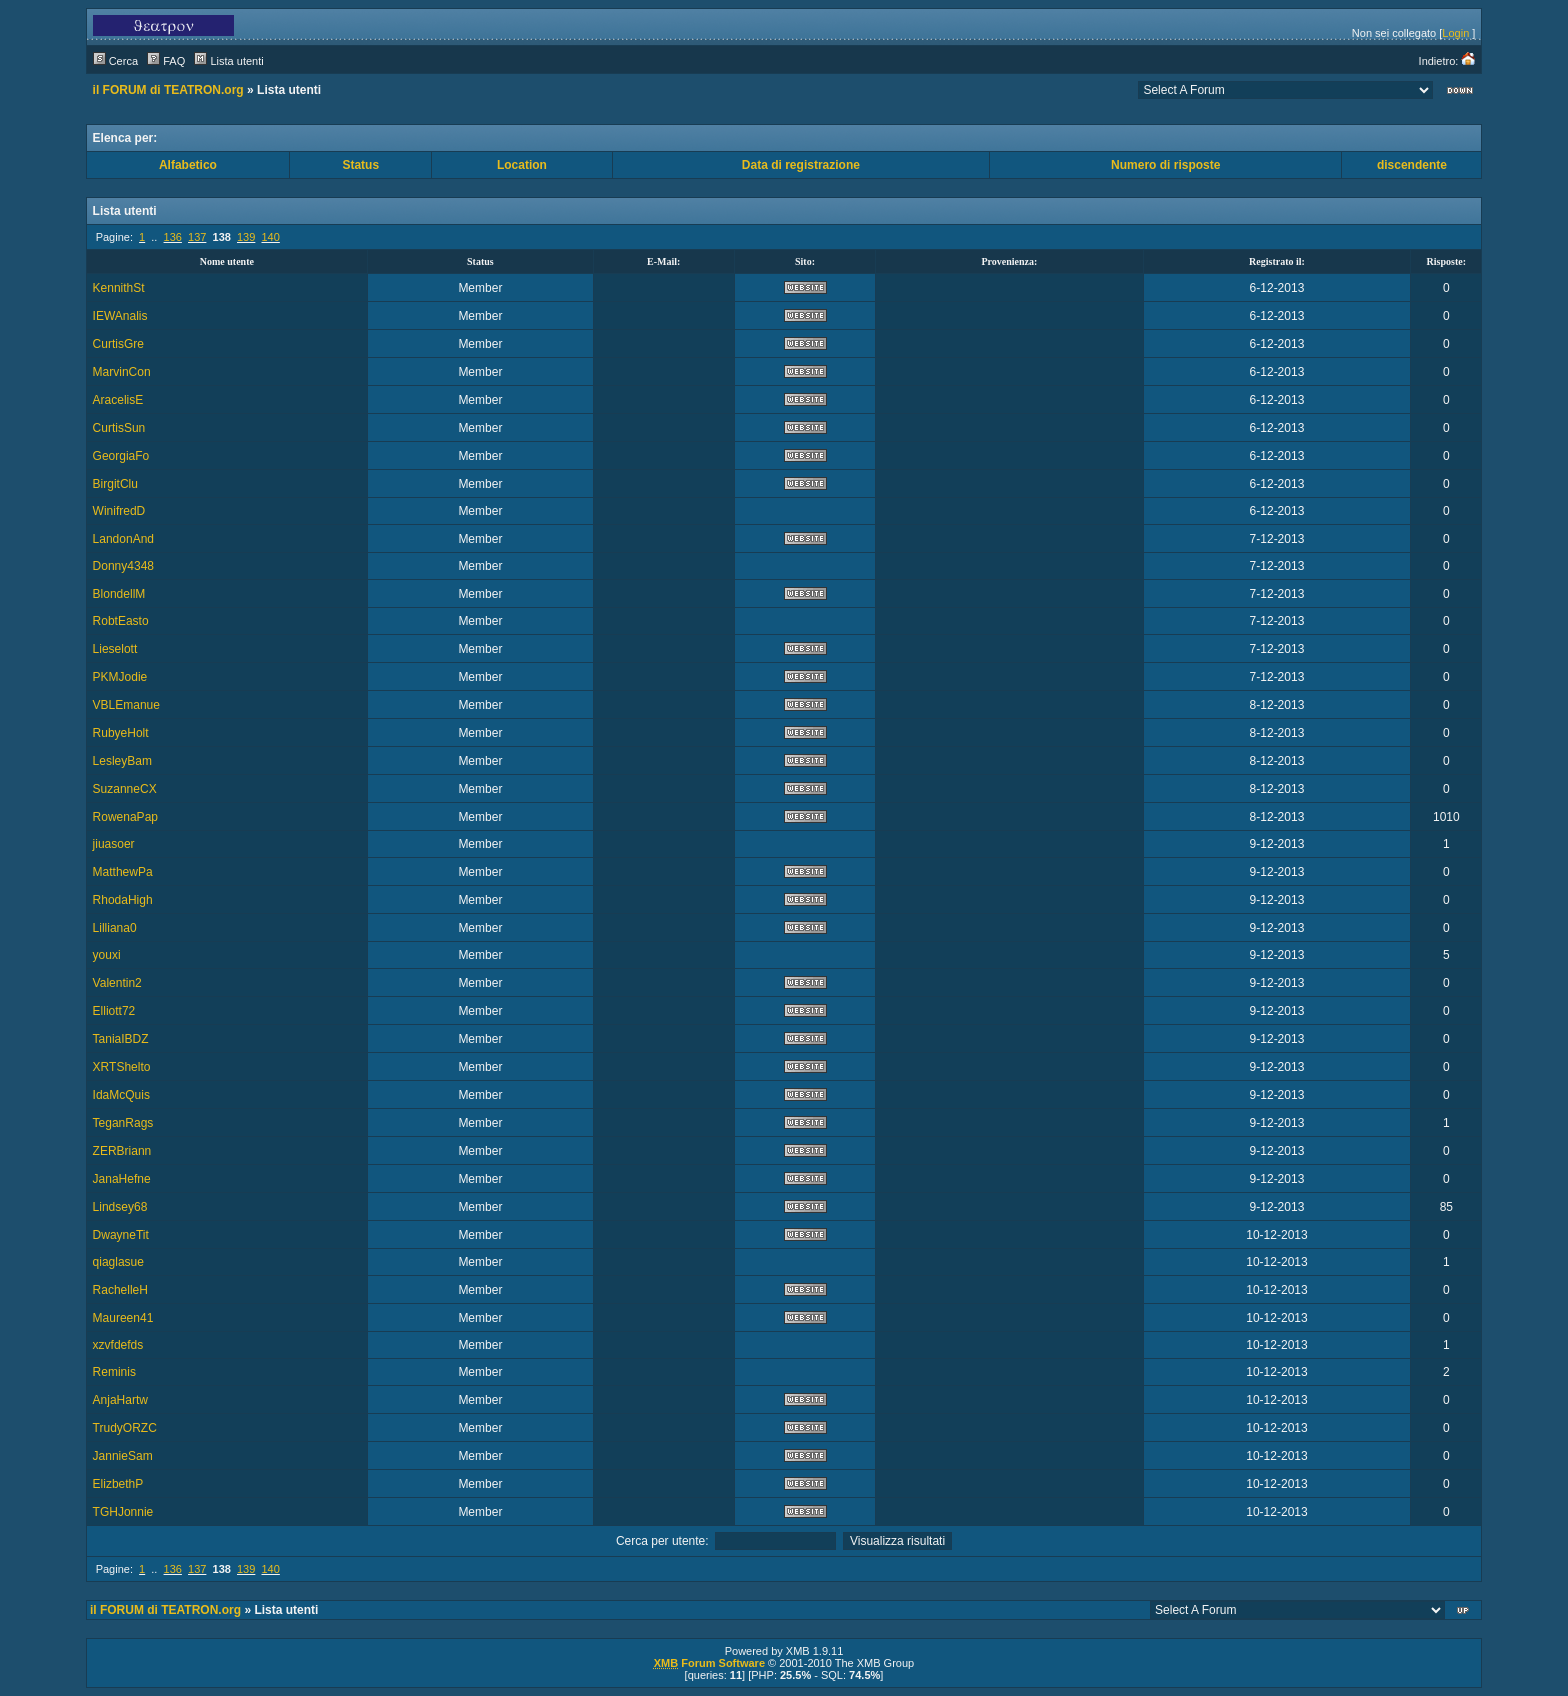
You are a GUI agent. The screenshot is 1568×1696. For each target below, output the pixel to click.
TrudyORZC (125, 1428)
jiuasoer (114, 844)
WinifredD (119, 511)
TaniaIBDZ (121, 1039)
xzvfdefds (118, 1345)
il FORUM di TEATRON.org (168, 90)
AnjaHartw (120, 1400)
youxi (107, 955)
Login (1455, 33)
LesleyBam (122, 761)
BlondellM (119, 594)
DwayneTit (121, 1235)
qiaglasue (118, 1262)
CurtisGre (118, 344)
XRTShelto (122, 1067)
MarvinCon (122, 372)
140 (270, 237)
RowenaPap (125, 817)
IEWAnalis (120, 316)
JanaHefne (122, 1179)
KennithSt (119, 288)
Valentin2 (117, 983)
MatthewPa (123, 872)
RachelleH (120, 1290)
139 (246, 237)
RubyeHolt (121, 733)
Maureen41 (123, 1318)
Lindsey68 (120, 1207)
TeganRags (123, 1123)
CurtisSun (119, 428)
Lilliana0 (115, 928)
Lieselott (115, 649)
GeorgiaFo (121, 456)
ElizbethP (118, 1484)
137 (197, 237)
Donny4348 (123, 566)
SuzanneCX (125, 789)
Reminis (114, 1372)
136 (173, 237)
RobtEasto (121, 621)
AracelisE (118, 400)
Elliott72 (114, 1011)
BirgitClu (115, 484)
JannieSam (123, 1456)
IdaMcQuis (121, 1095)
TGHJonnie (123, 1512)
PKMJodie (120, 677)
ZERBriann (122, 1151)
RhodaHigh (123, 900)
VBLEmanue (126, 705)
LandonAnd (123, 539)
